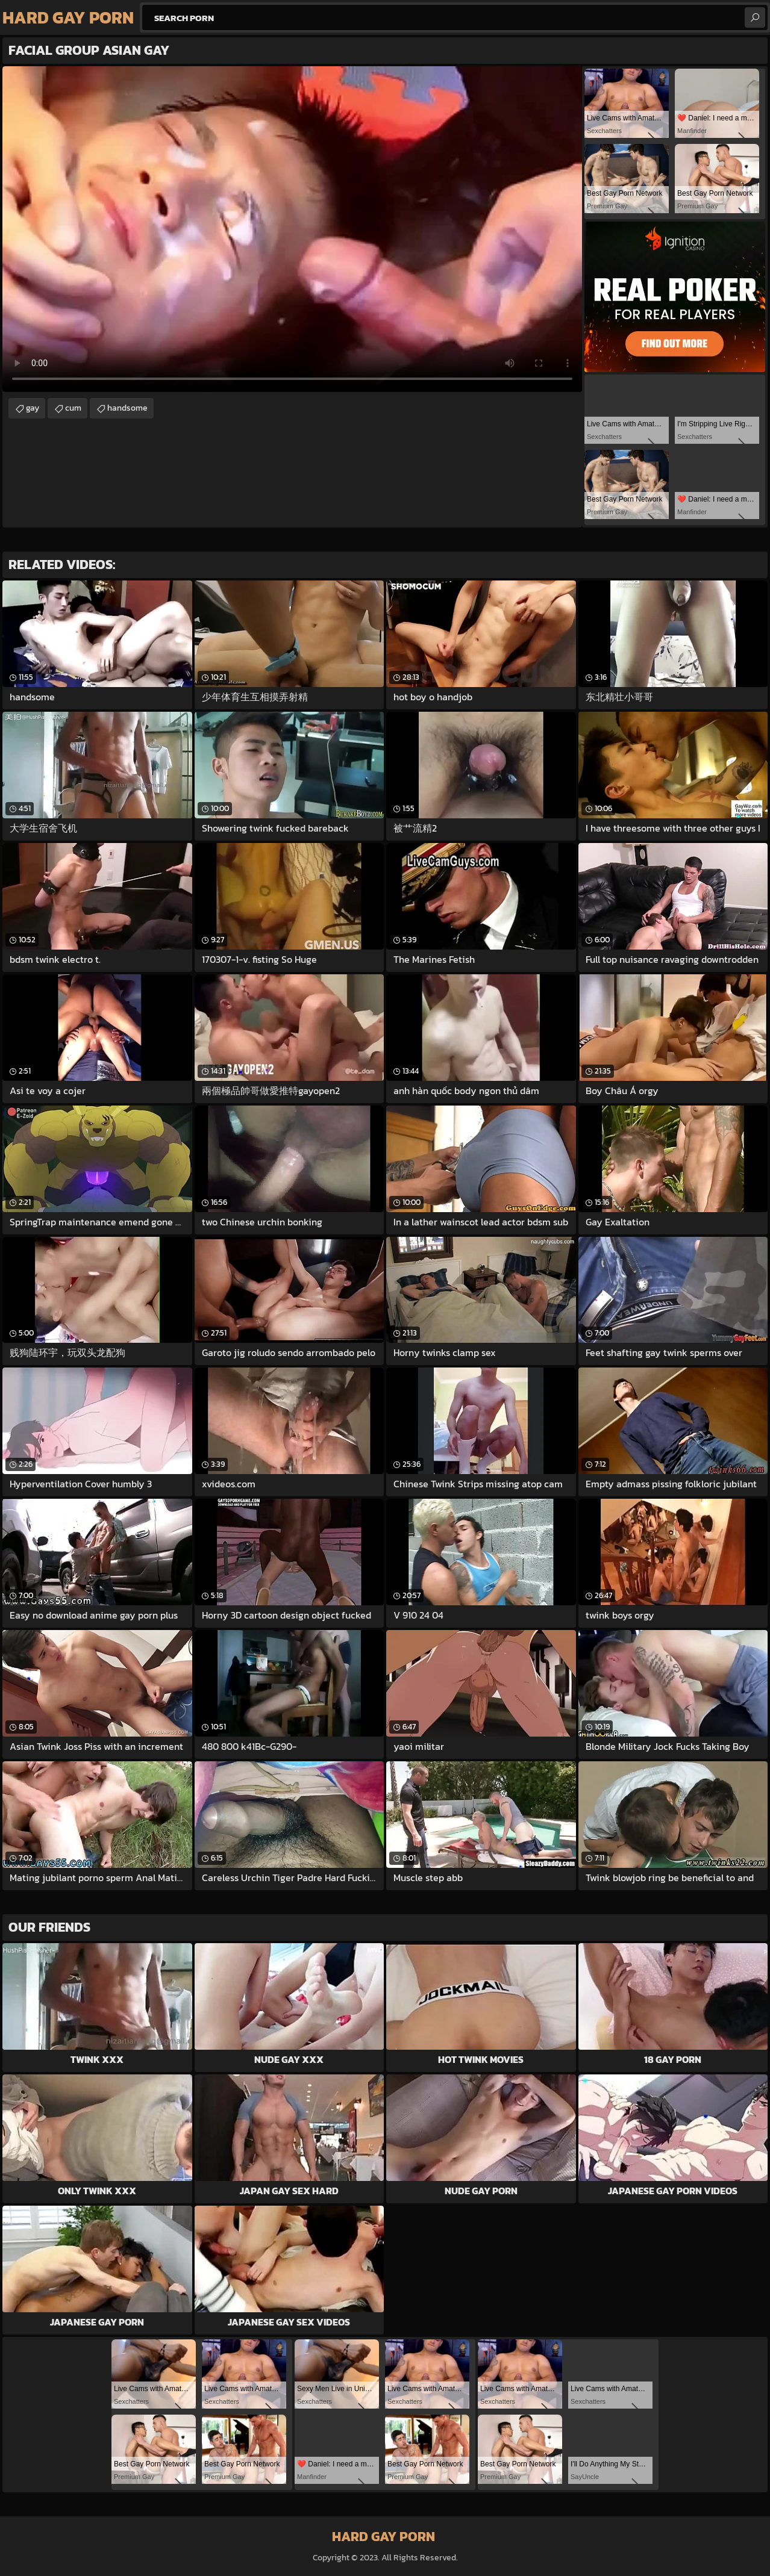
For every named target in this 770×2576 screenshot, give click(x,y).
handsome (127, 408)
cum (73, 408)
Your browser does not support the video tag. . (292, 229)
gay (32, 408)
